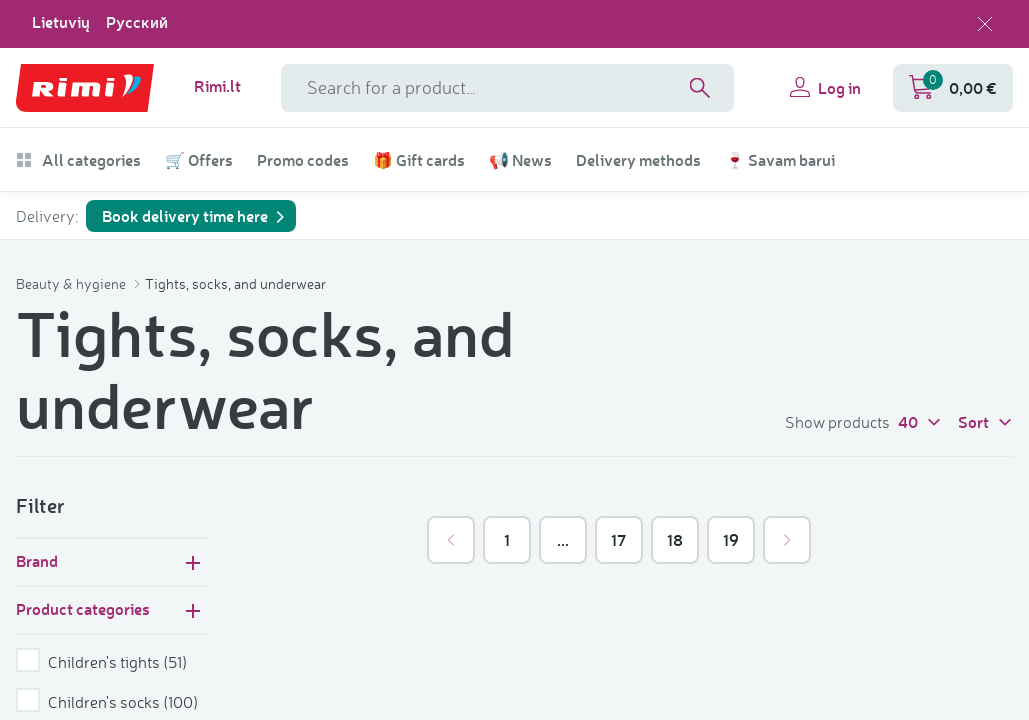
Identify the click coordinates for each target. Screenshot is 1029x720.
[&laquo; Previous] (451, 540)
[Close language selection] (985, 24)
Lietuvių (61, 22)
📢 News (520, 160)
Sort (985, 421)
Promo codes (303, 160)
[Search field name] (507, 88)
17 (618, 539)
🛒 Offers (199, 160)
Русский (137, 22)
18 (675, 539)
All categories (78, 160)
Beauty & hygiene (72, 283)
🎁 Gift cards (419, 160)
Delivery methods (638, 160)
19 (731, 539)
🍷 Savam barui (780, 160)
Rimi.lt (217, 86)
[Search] (700, 88)
